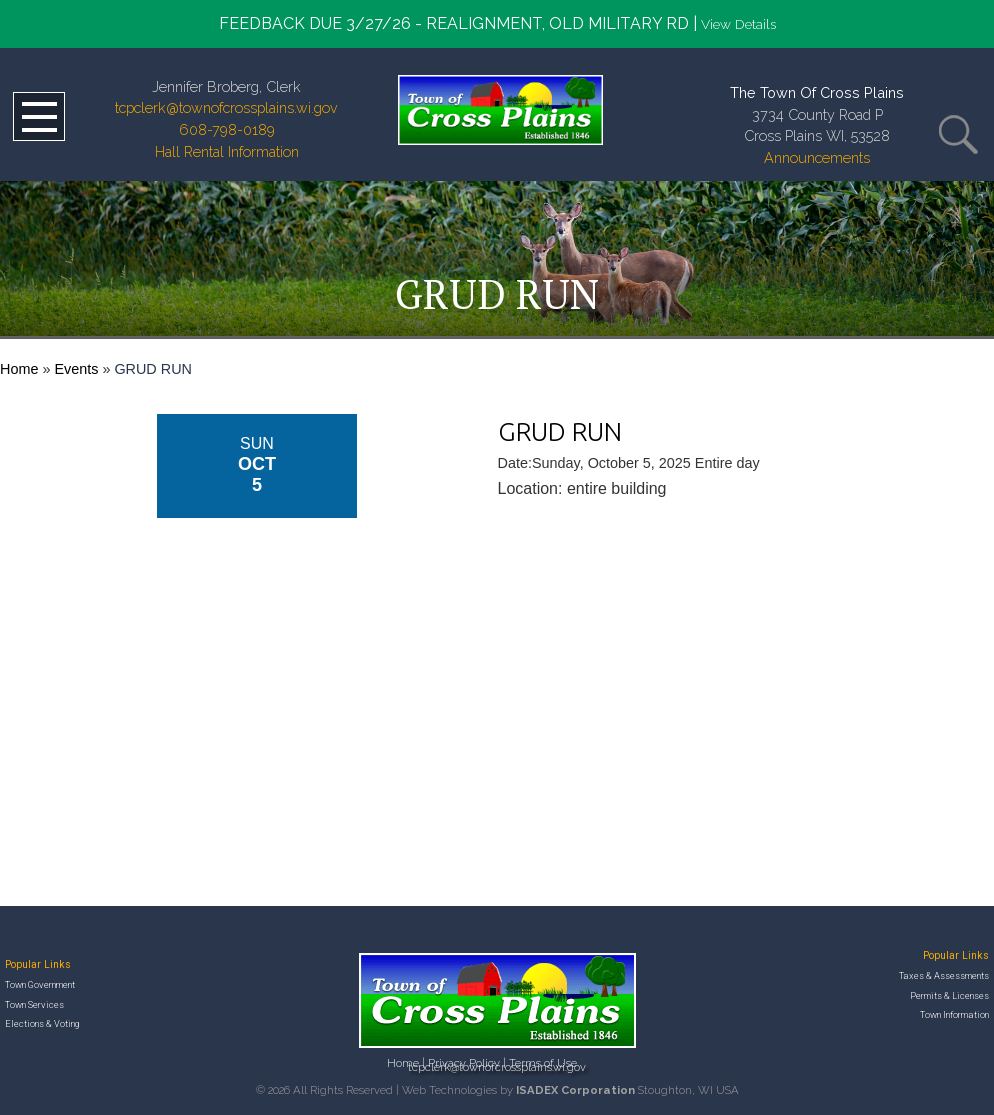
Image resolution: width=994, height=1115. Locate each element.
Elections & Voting (42, 1023)
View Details (738, 24)
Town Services (34, 1004)
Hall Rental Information (227, 151)
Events (76, 369)
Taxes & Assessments (944, 975)
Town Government (40, 984)
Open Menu (39, 116)
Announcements (817, 157)
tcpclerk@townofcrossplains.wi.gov (226, 107)
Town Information (954, 1014)
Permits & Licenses (949, 995)
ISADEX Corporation (575, 1090)
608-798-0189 (227, 129)
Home (19, 369)
